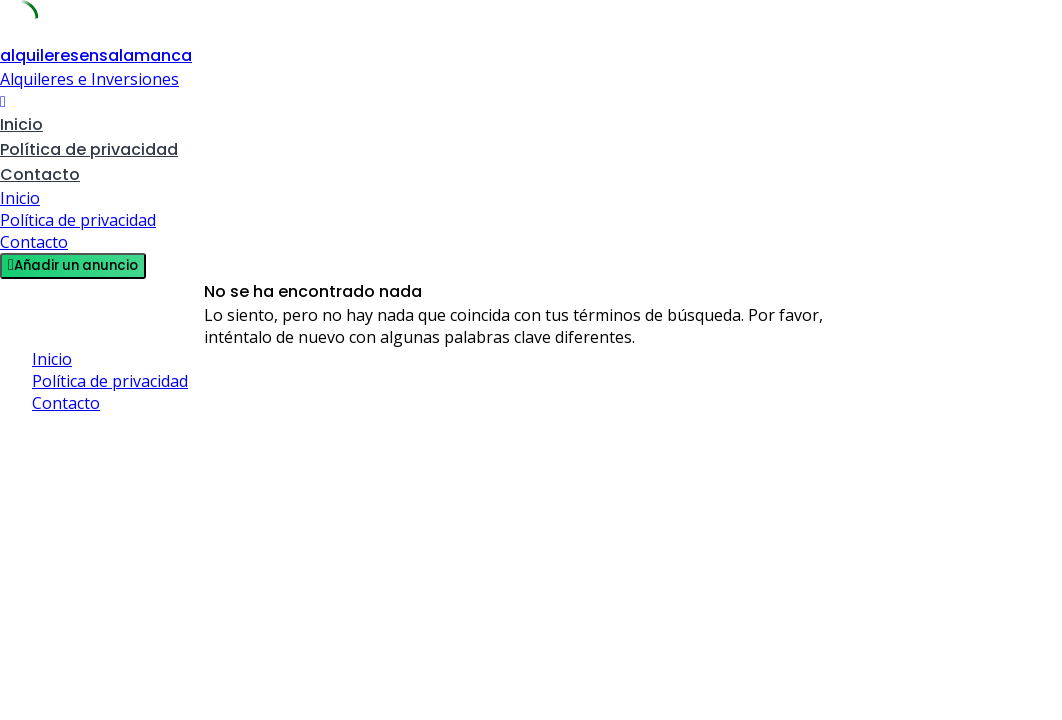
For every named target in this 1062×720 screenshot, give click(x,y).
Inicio (21, 124)
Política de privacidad (89, 149)
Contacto (40, 174)
